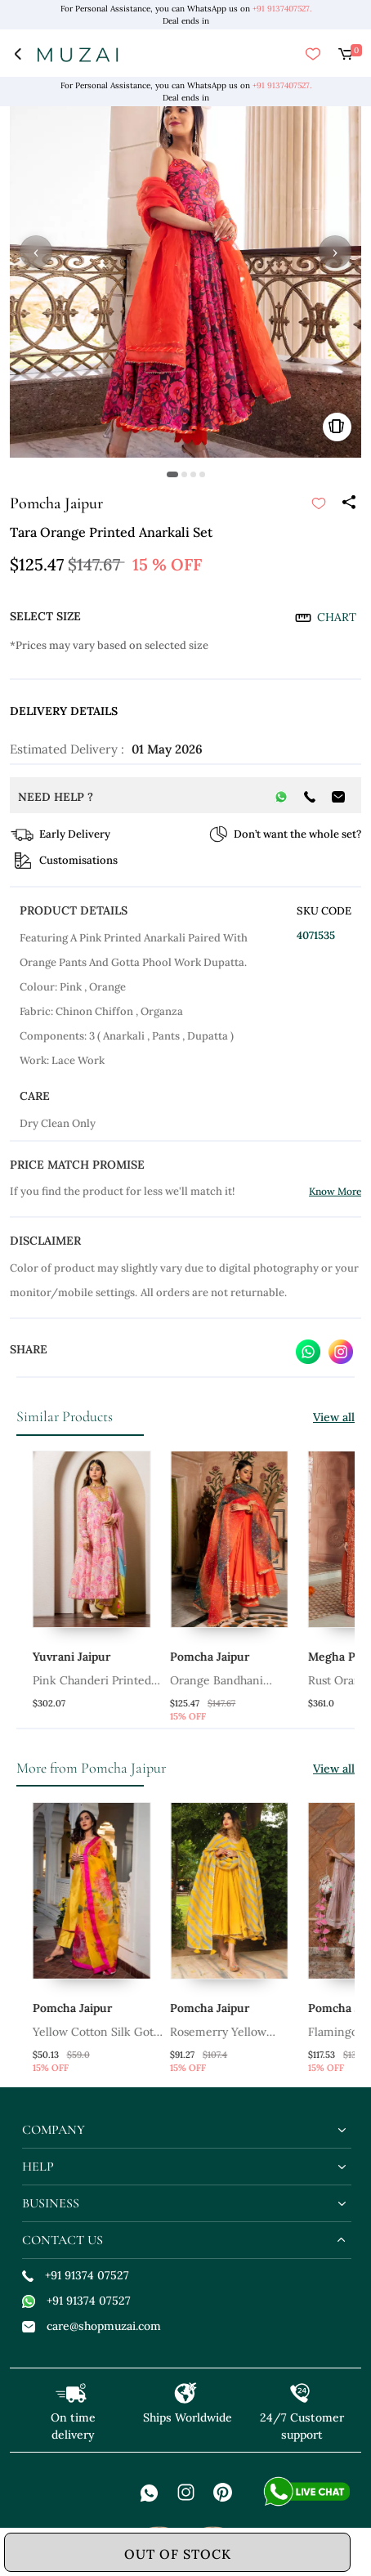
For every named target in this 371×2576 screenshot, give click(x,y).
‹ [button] (36, 252)
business (50, 2203)
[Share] (348, 503)
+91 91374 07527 (75, 2275)
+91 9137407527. (282, 8)
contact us (62, 2240)
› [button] (335, 252)
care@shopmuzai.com (91, 2326)
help (38, 2166)
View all (334, 1417)
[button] (172, 474)
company (53, 2130)
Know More (335, 1191)
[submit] (319, 503)
